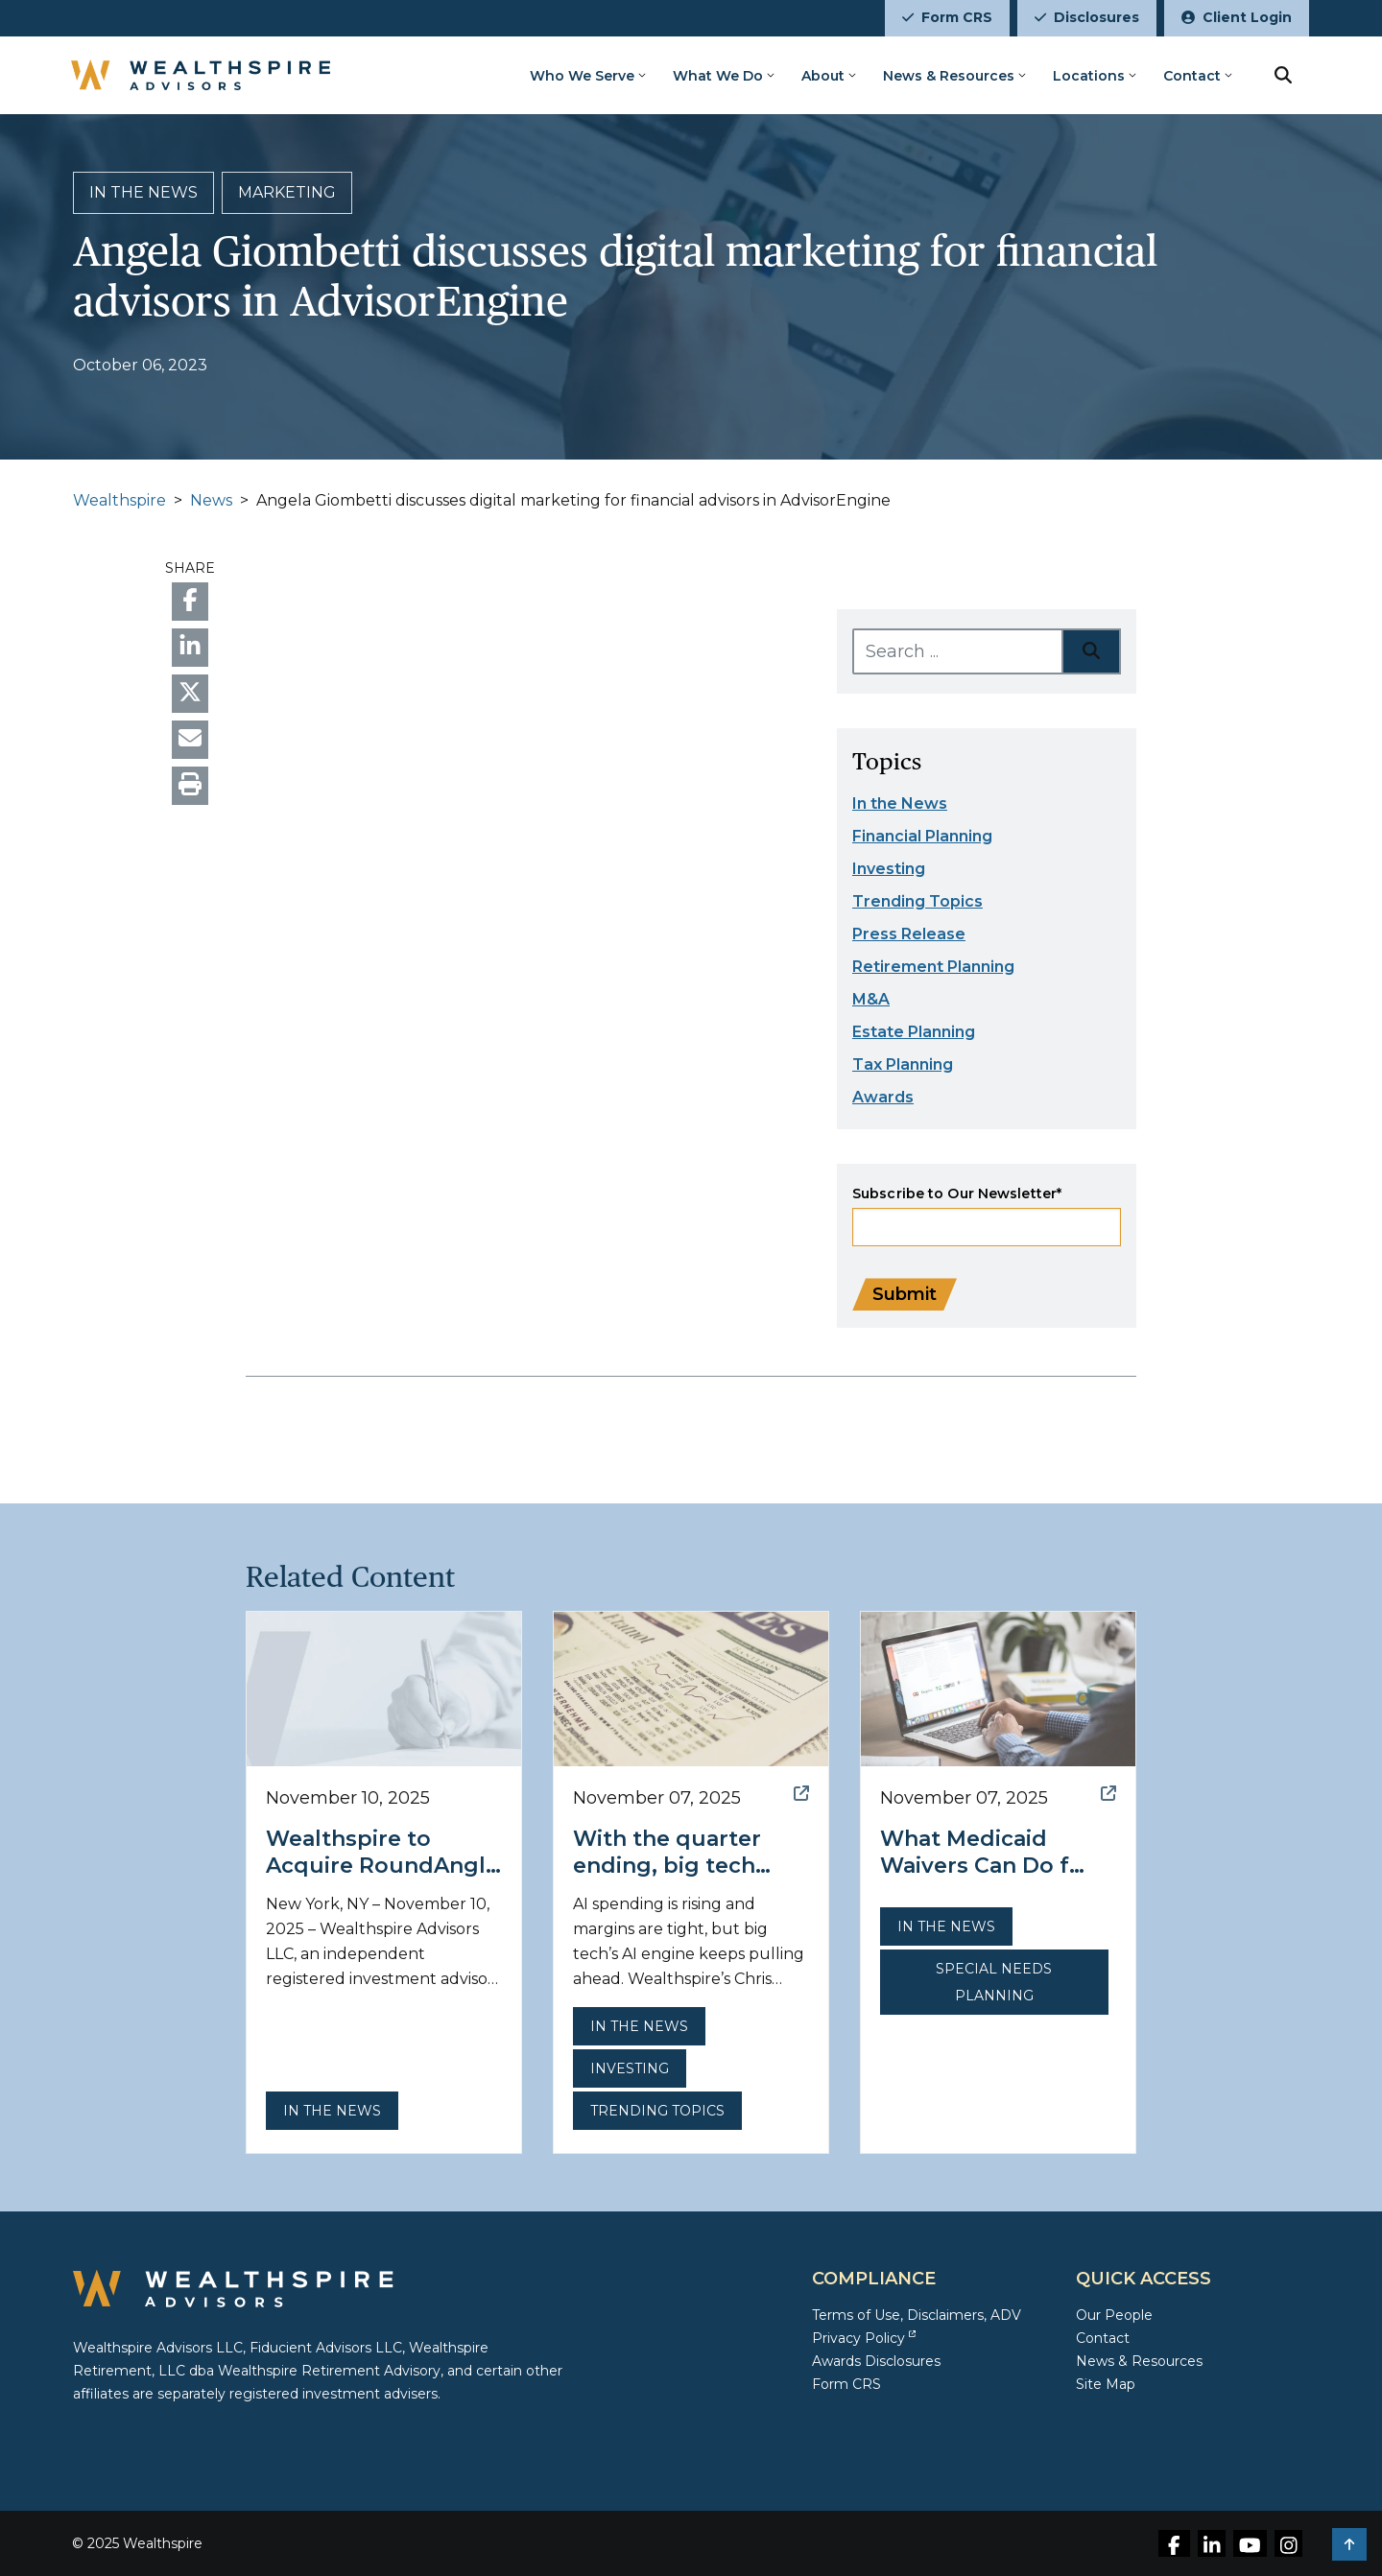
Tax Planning (902, 1064)
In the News (899, 803)
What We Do (718, 75)
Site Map (1105, 2384)
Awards (883, 1097)
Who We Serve (582, 75)
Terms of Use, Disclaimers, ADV (916, 2315)
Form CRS (947, 17)
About (823, 75)
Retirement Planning (933, 966)
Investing (888, 869)
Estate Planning (913, 1032)
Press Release (908, 934)
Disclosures (1087, 17)
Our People (1114, 2315)
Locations (1089, 75)
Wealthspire (119, 500)
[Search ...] (957, 651)
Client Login (1236, 17)
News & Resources (948, 75)
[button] (1349, 2544)
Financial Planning (922, 836)
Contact (1192, 75)
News (211, 500)
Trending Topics (917, 901)
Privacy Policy (864, 2338)
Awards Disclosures (876, 2361)
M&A (871, 999)
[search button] (1283, 75)
